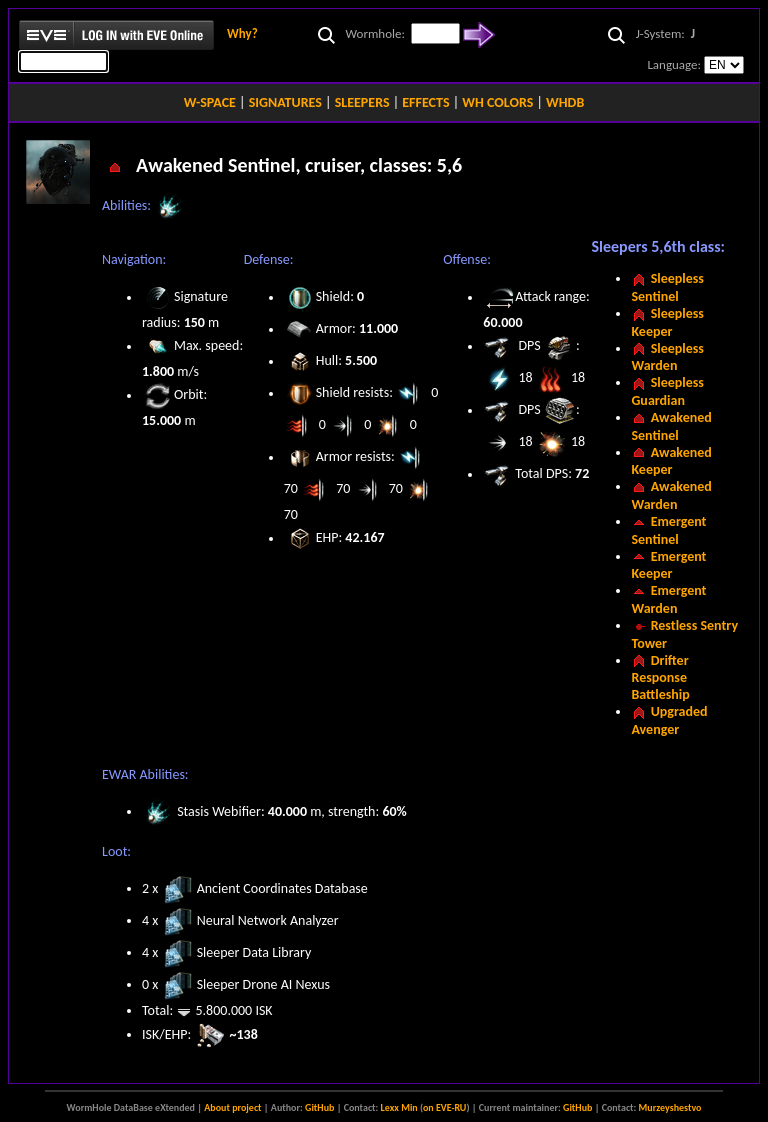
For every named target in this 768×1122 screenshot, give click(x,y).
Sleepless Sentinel (667, 287)
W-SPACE (210, 102)
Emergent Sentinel (668, 530)
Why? (242, 33)
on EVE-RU (444, 1107)
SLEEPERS (362, 102)
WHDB (565, 102)
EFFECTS (425, 102)
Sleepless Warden (667, 357)
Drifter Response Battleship (660, 678)
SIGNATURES (285, 102)
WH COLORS (497, 102)
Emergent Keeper (668, 565)
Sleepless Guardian (667, 391)
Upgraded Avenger (669, 720)
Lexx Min (399, 1107)
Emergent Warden (668, 599)
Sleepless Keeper (667, 322)
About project (232, 1107)
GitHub (319, 1107)
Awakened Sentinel (671, 426)
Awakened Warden (671, 495)
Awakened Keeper (671, 461)
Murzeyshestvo (670, 1107)
